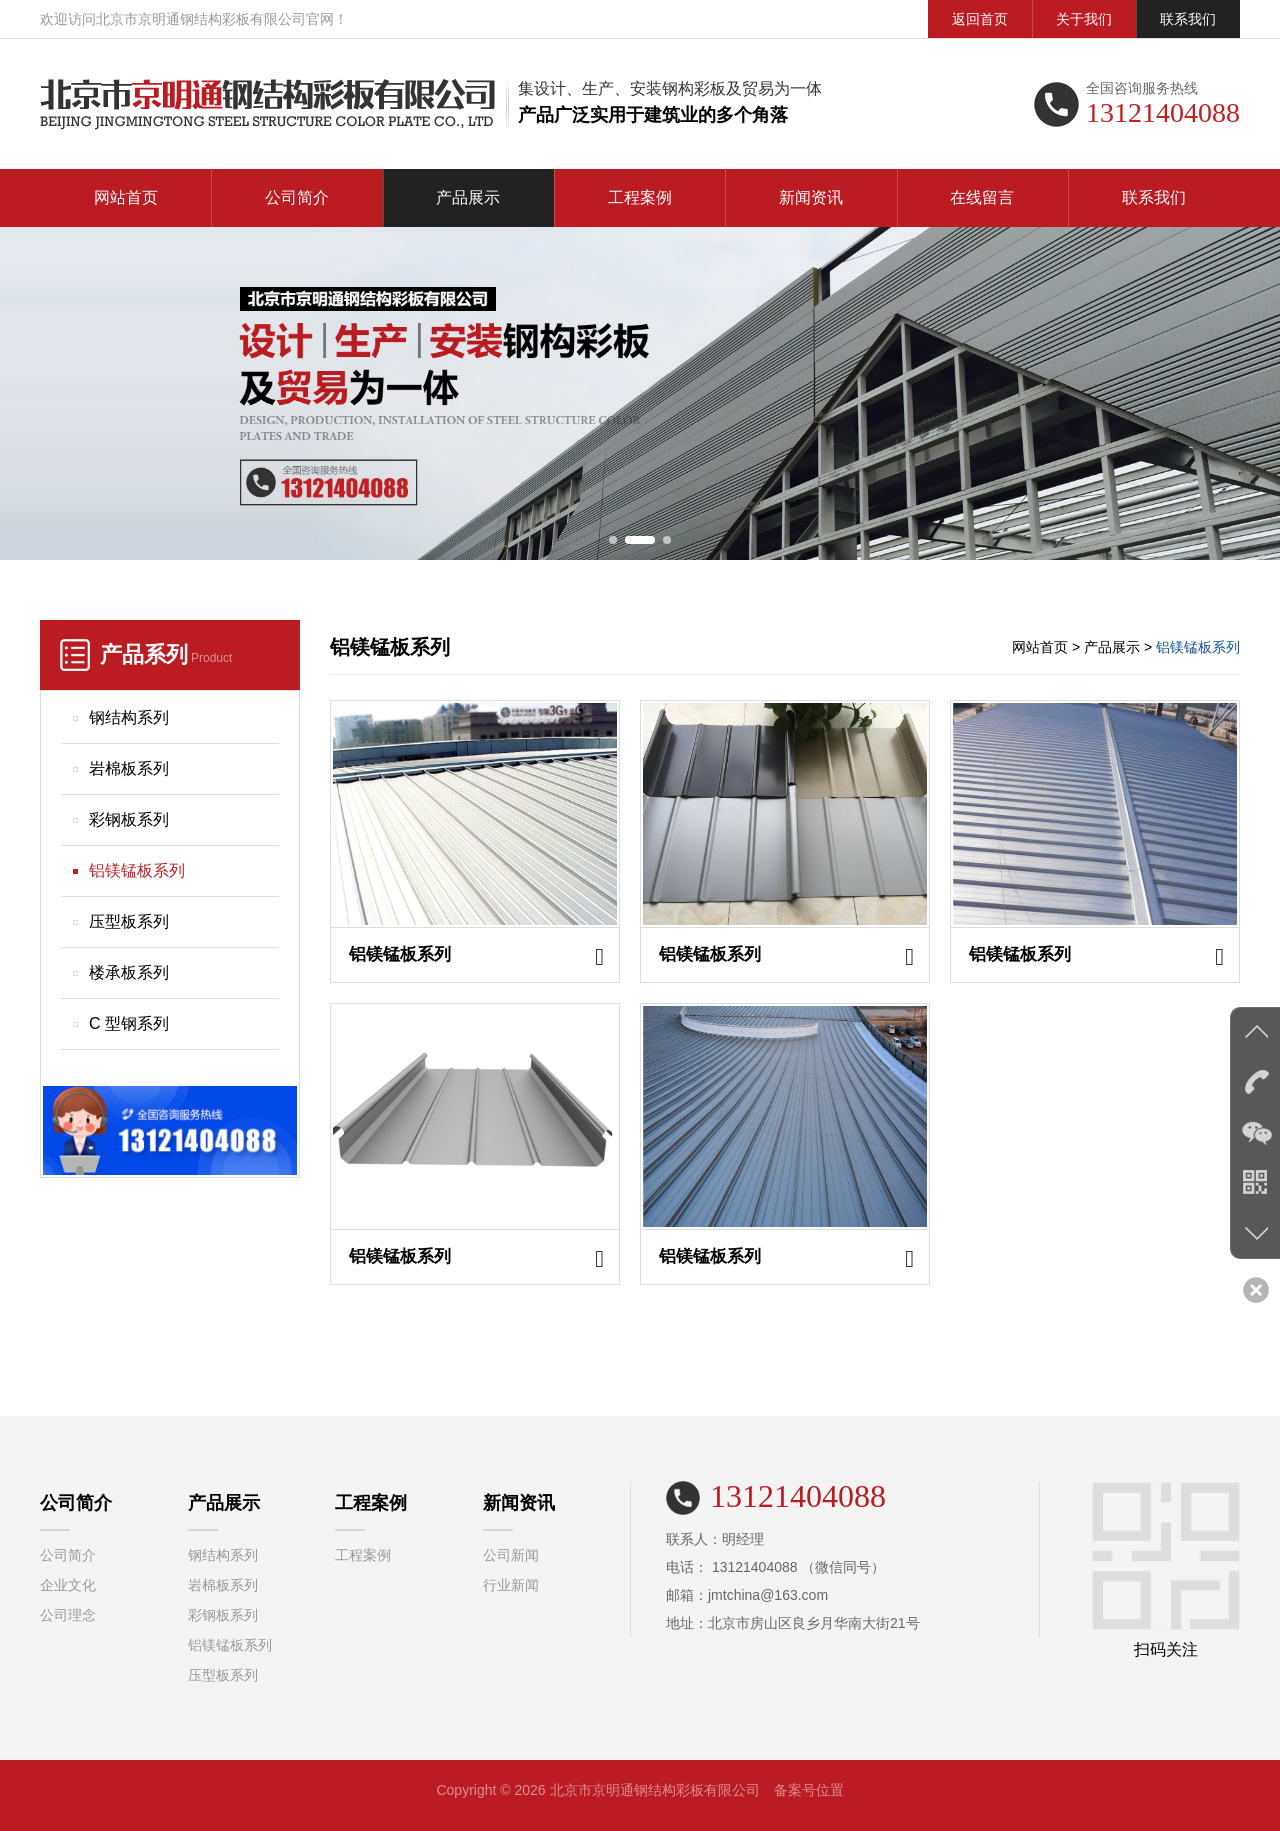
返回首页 (980, 19)
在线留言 (982, 197)
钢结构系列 (129, 717)
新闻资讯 (811, 197)
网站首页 (126, 197)
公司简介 (297, 197)
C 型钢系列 (129, 1023)
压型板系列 (129, 921)
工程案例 (640, 197)
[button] (613, 540)
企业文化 (68, 1585)
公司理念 (68, 1615)
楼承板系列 (129, 972)
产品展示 (468, 197)
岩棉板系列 (129, 768)
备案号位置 (809, 1790)
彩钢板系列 (129, 819)
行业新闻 (511, 1585)
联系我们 (1188, 19)
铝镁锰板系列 (137, 870)
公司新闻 (511, 1555)
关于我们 (1084, 19)
